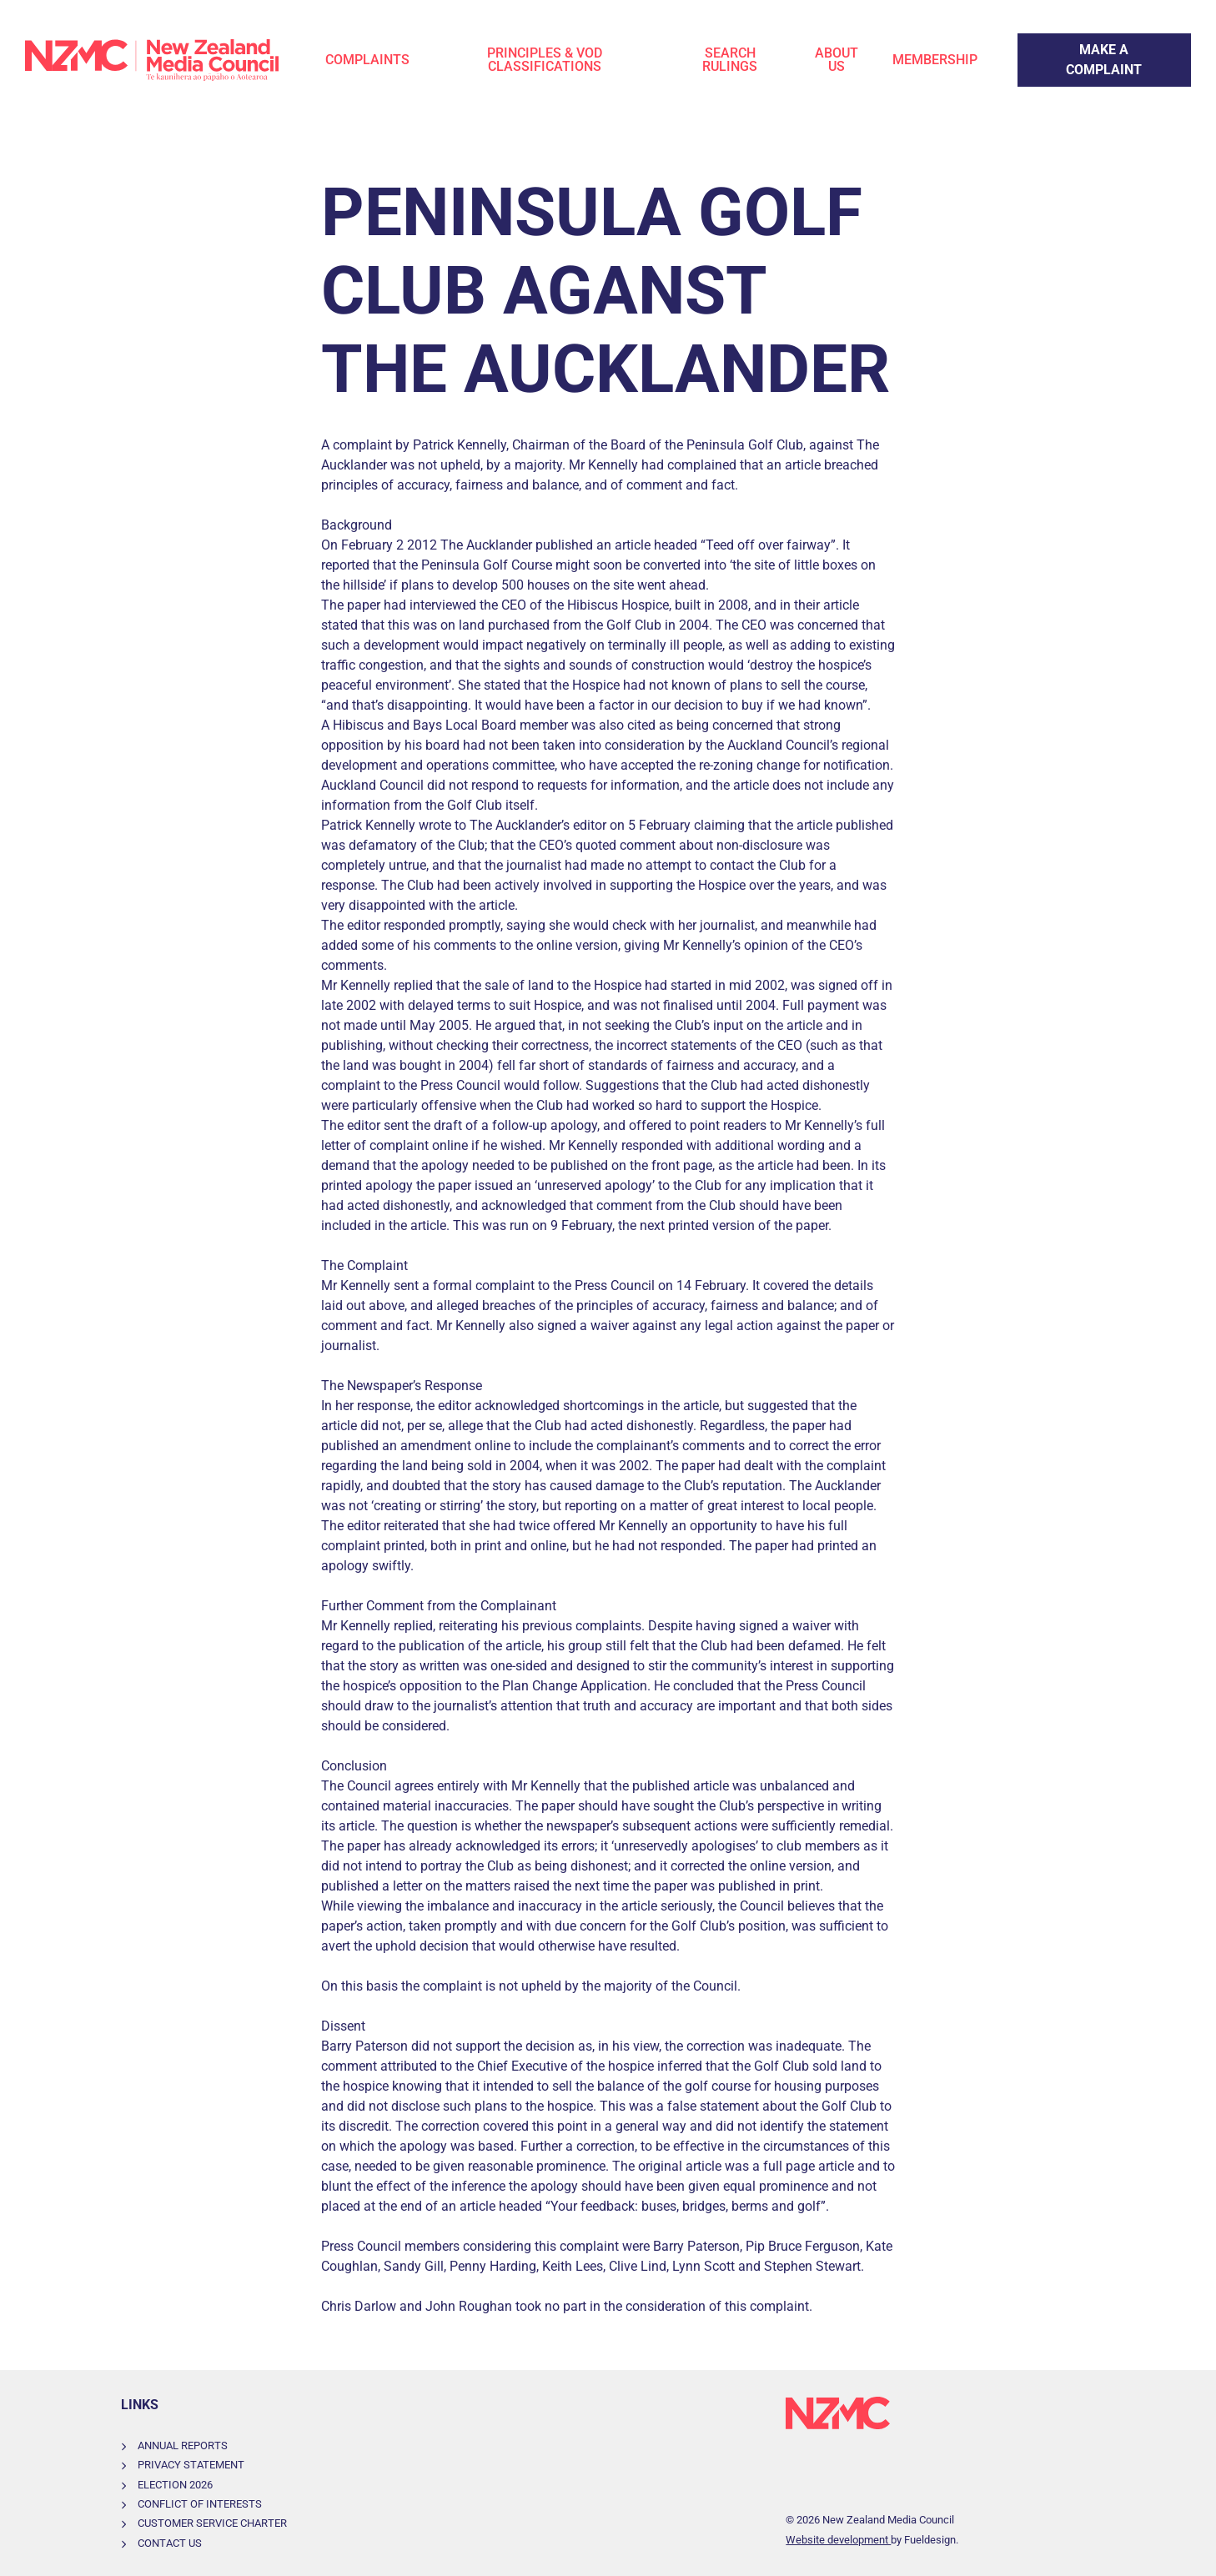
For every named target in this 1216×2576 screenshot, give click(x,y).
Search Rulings (729, 59)
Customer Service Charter (212, 2523)
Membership (934, 60)
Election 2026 (175, 2484)
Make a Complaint (1071, 43)
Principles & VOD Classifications (544, 59)
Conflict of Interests (200, 2504)
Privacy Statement (191, 2464)
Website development (838, 2539)
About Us (836, 59)
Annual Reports (183, 2445)
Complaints (367, 60)
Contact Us (170, 2543)
